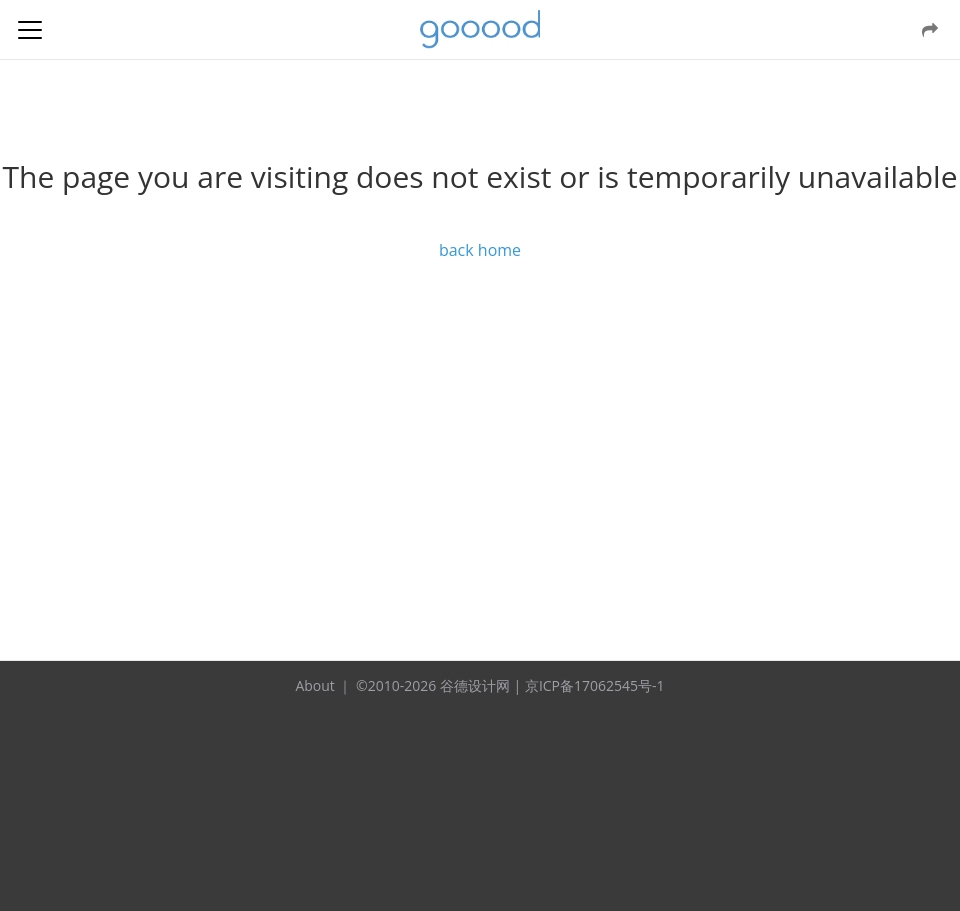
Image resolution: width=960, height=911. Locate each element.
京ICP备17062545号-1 (595, 685)
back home (480, 250)
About (314, 685)
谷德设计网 (480, 29)
